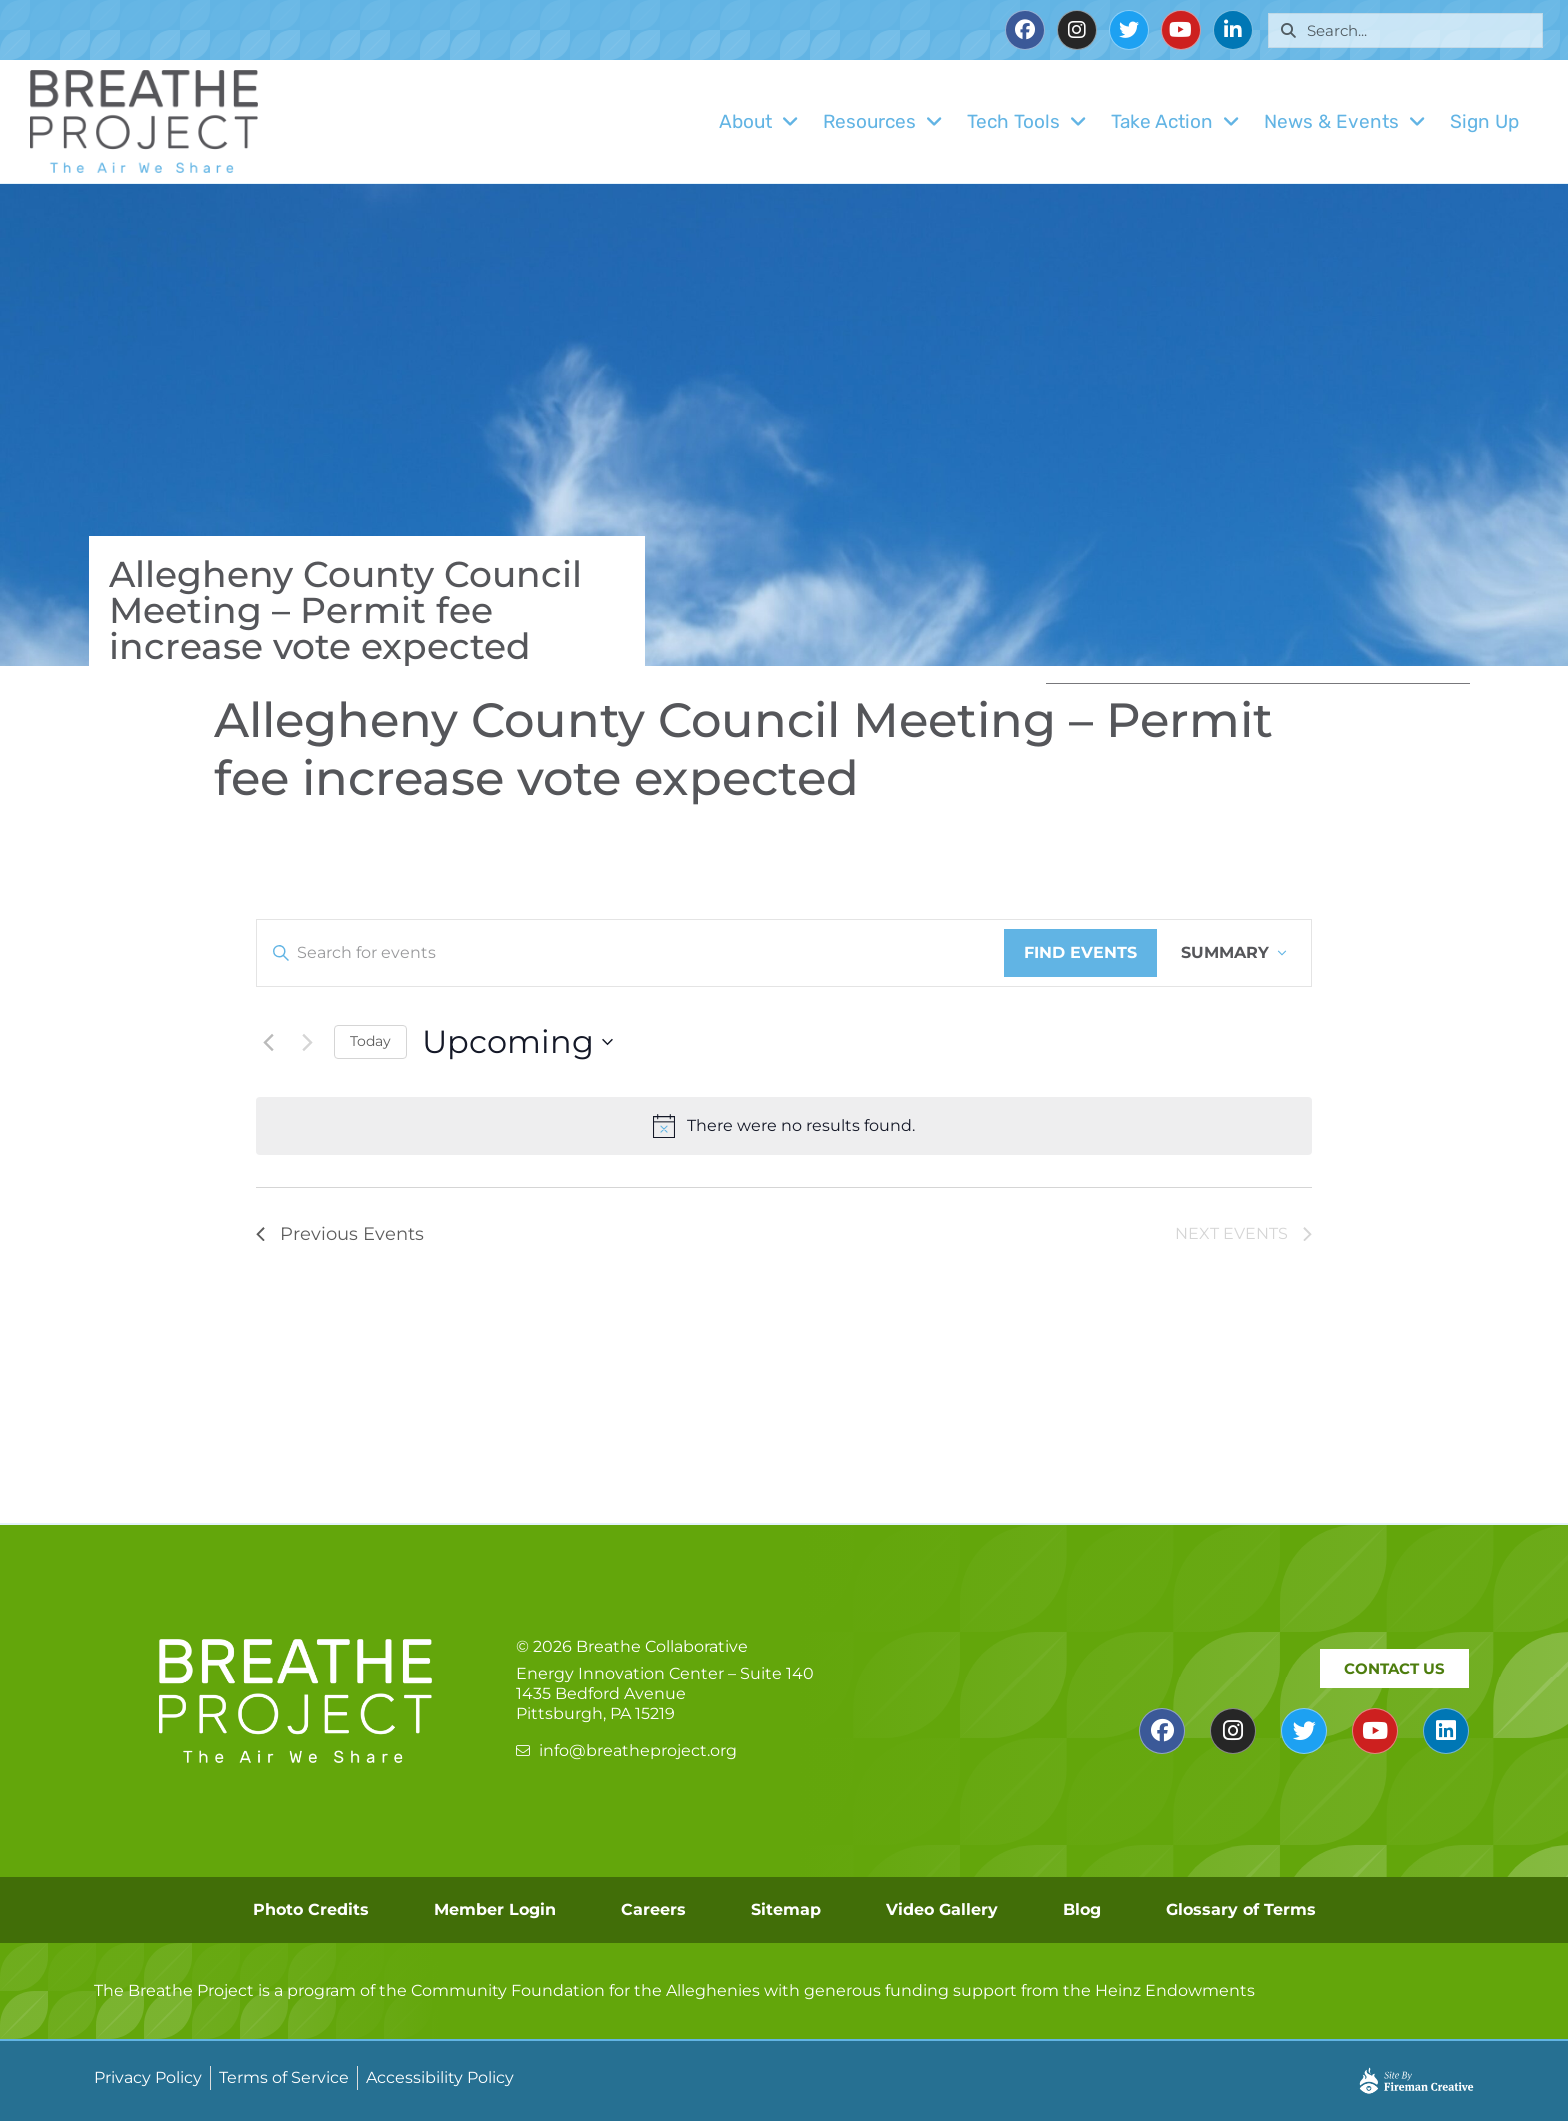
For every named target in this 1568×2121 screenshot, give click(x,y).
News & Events (1345, 121)
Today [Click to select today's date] (370, 1041)
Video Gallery (942, 1909)
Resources (883, 121)
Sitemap (786, 1909)
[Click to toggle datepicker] (517, 1041)
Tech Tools (1027, 121)
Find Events (1080, 952)
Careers (653, 1909)
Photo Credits (311, 1909)
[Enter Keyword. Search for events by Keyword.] (630, 953)
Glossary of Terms (1241, 1909)
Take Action (1175, 121)
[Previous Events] (268, 1042)
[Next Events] (307, 1042)
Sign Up (1484, 121)
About (759, 121)
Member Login (495, 1909)
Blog (1082, 1909)
